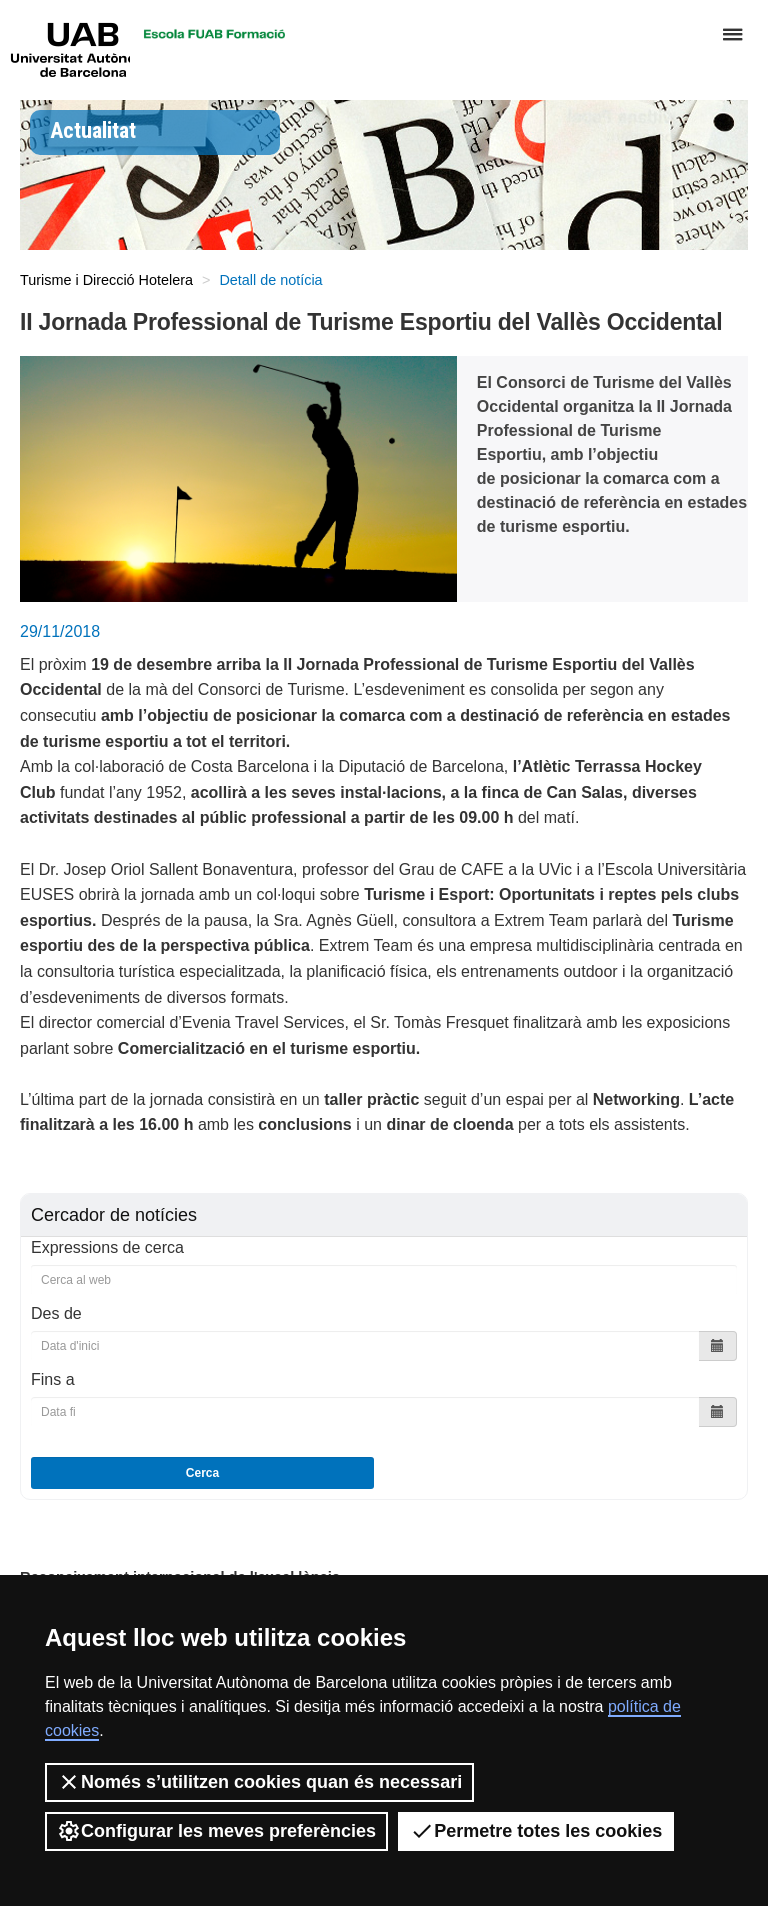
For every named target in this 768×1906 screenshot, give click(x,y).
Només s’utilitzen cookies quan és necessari (259, 1782)
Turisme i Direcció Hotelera (106, 280)
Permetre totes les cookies (536, 1831)
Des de (56, 1313)
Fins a (53, 1379)
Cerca (202, 1473)
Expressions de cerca (107, 1247)
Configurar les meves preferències (216, 1831)
